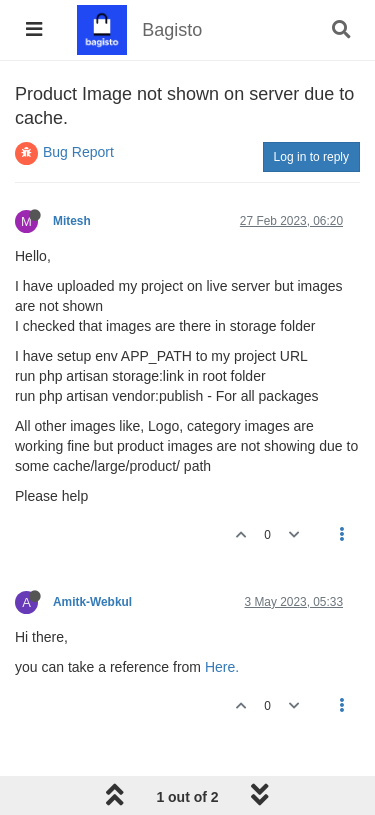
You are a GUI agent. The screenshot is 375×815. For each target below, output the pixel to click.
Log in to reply (311, 157)
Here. (222, 667)
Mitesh (72, 221)
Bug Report (78, 152)
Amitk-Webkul (92, 602)
